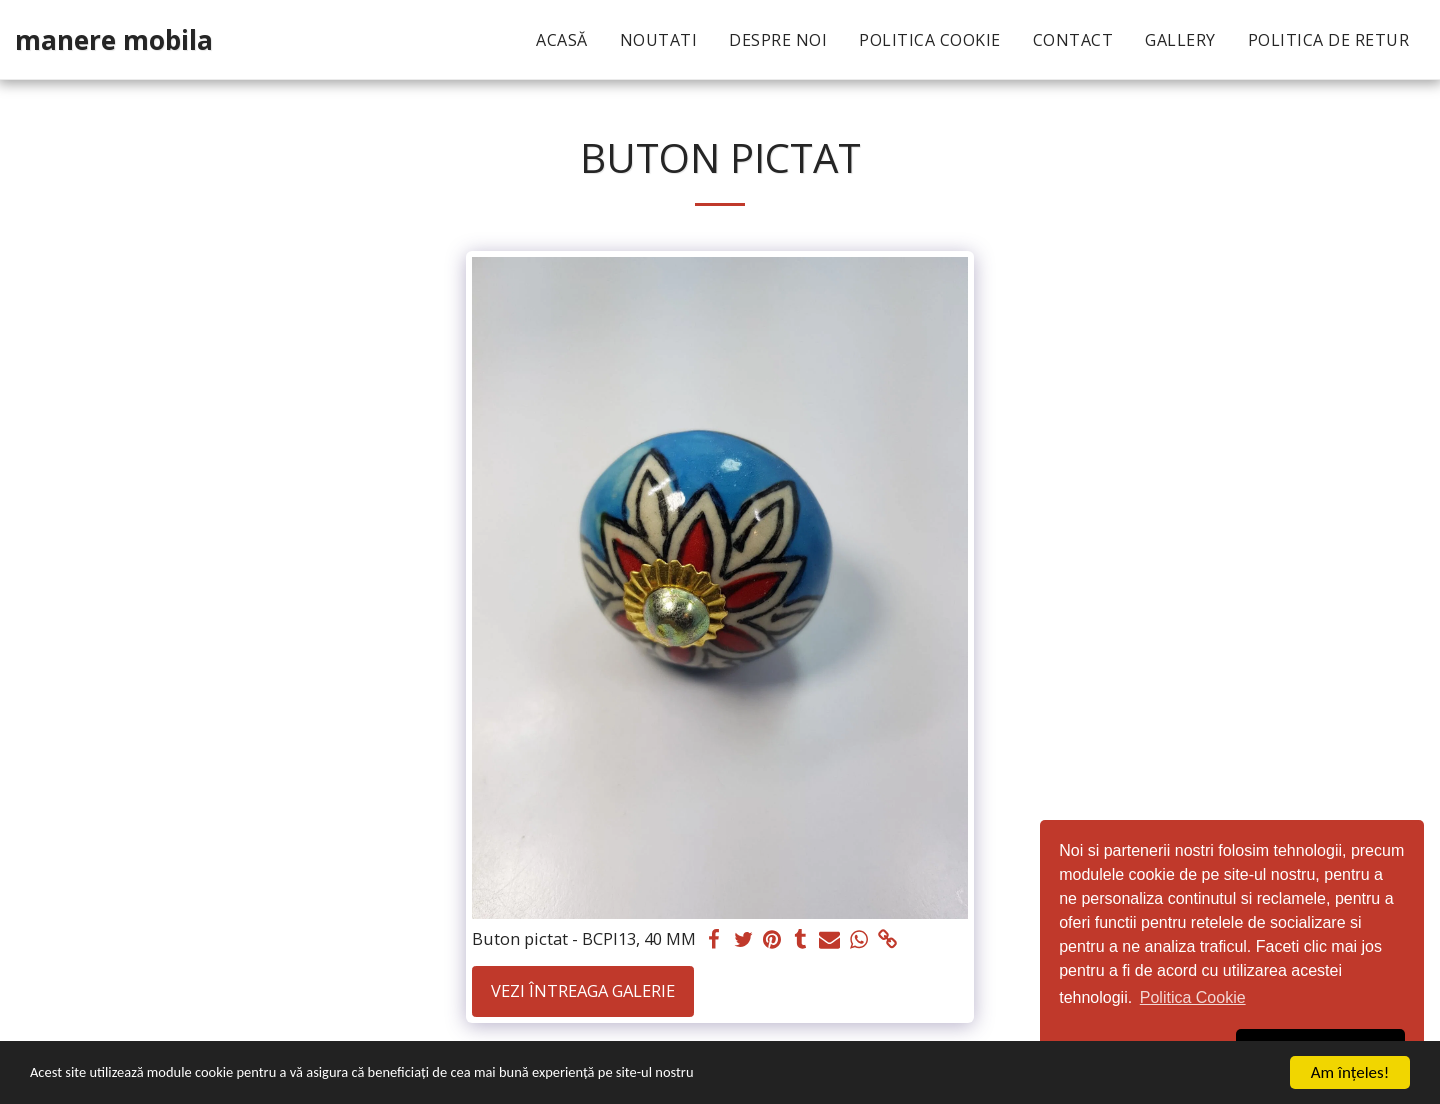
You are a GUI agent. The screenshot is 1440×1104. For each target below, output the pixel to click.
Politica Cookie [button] (1193, 997)
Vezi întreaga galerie (583, 990)
